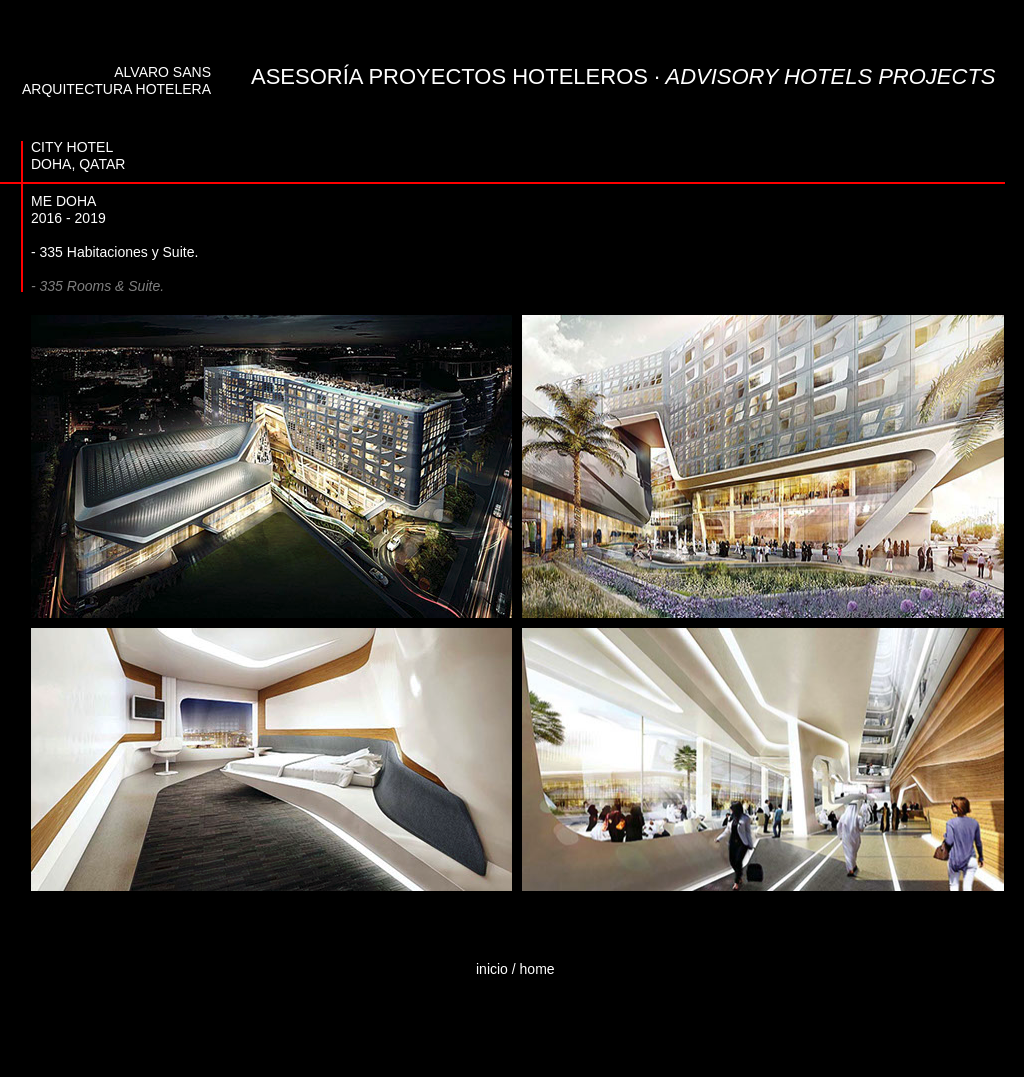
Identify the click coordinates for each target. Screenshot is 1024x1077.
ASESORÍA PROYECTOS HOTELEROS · (623, 76)
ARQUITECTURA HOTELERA (116, 89)
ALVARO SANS (162, 72)
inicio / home (515, 969)
